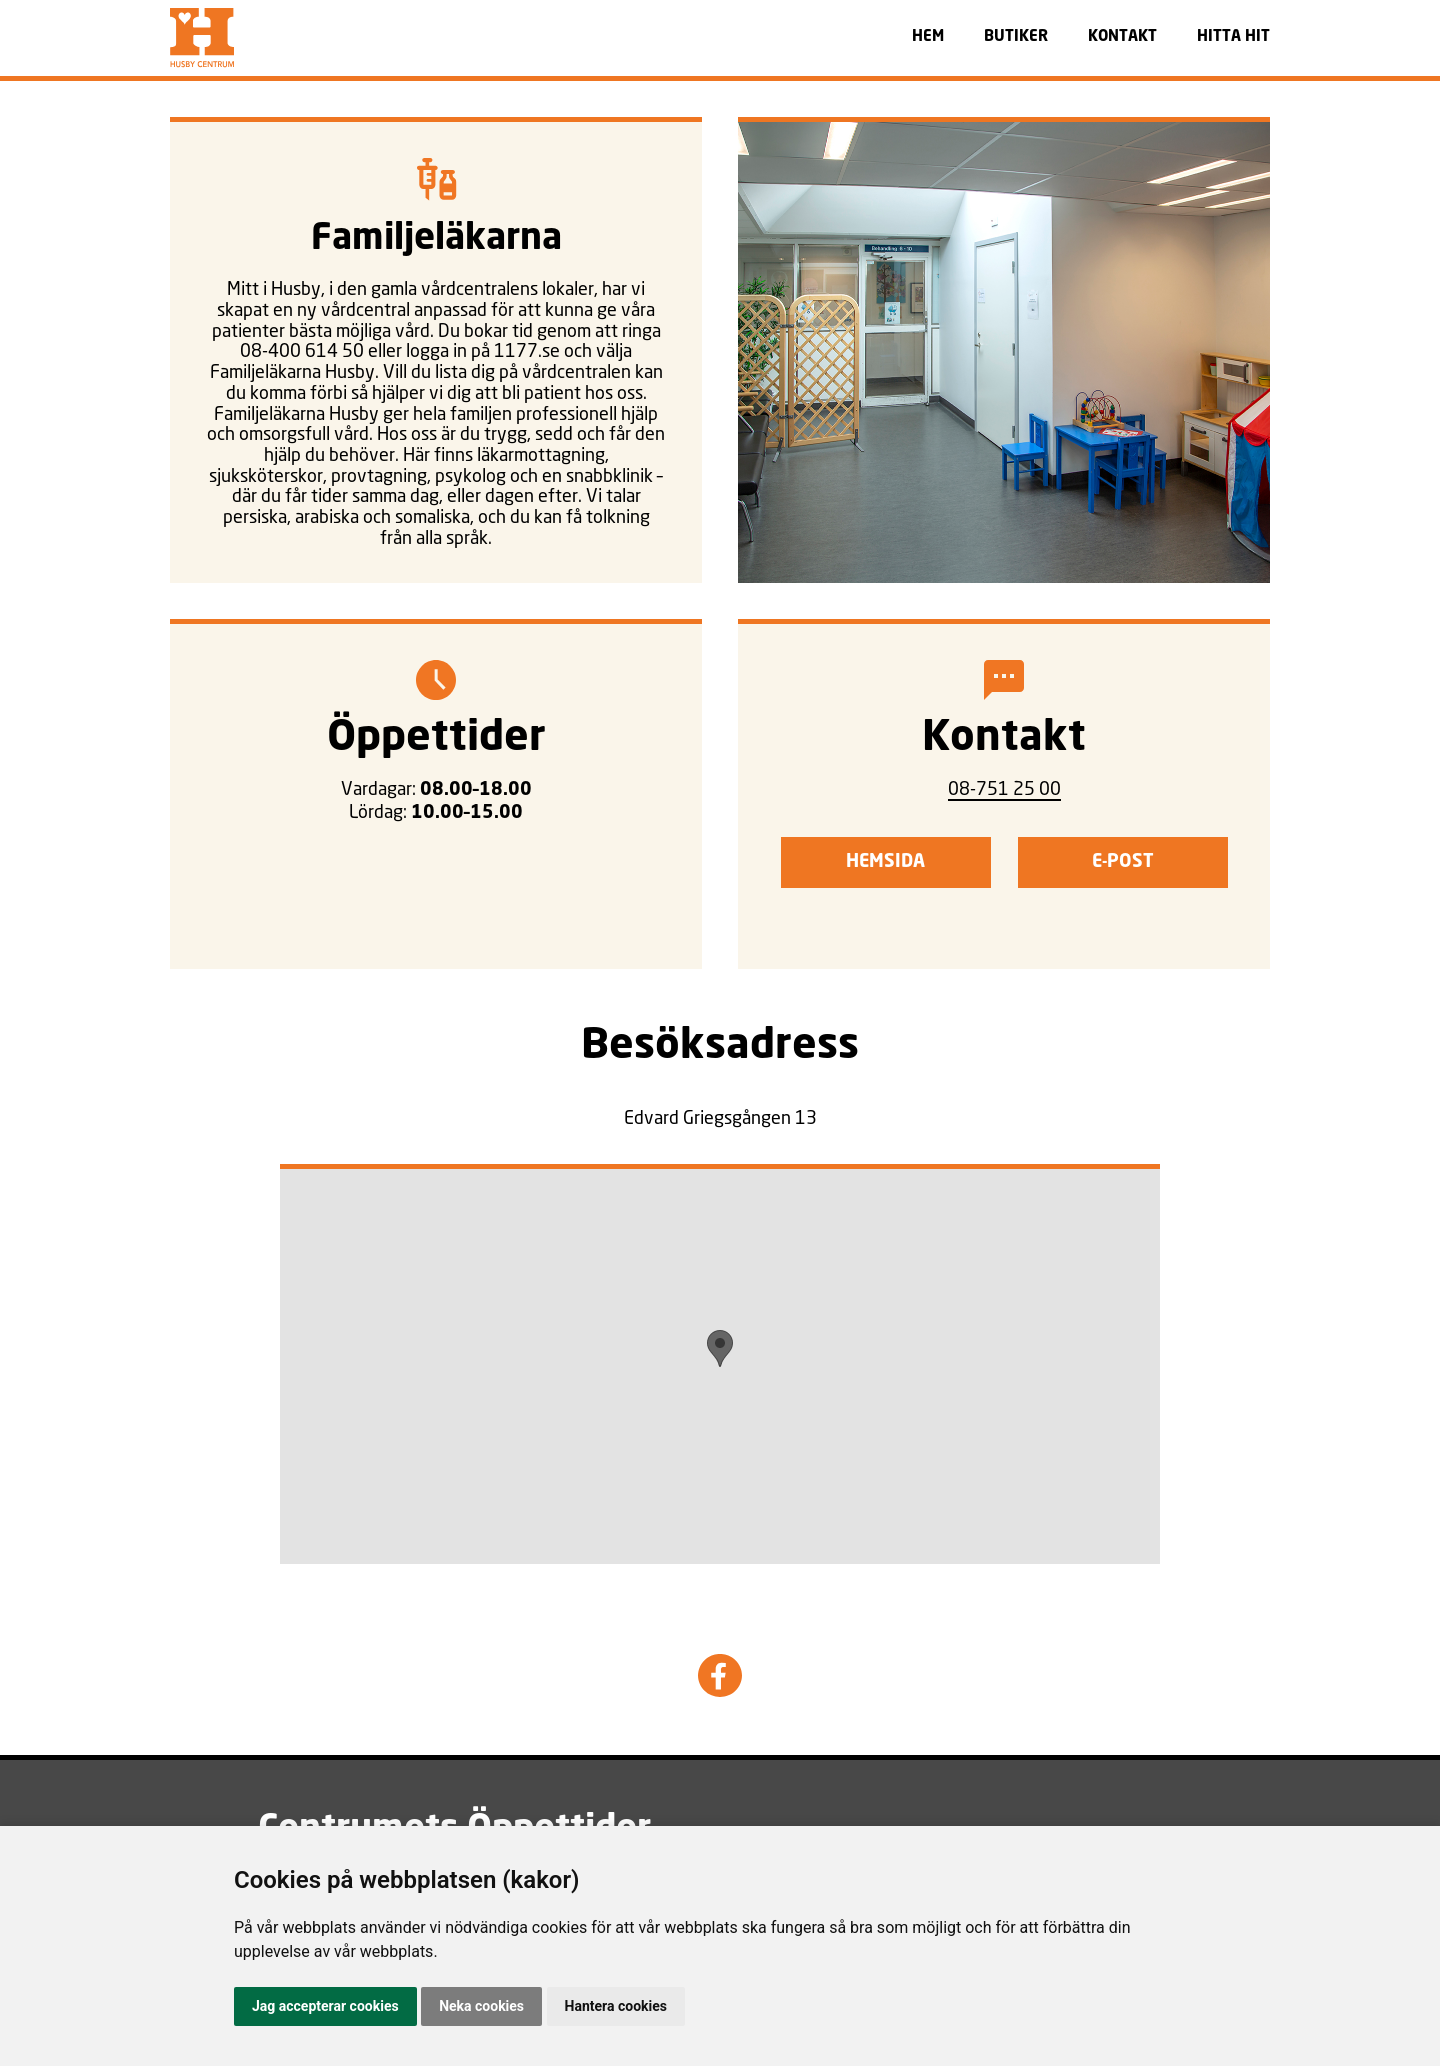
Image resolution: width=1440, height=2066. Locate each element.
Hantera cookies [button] (616, 2006)
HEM (928, 37)
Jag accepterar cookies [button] (325, 2006)
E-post (1123, 862)
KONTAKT (1122, 37)
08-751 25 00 (1004, 788)
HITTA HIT (1233, 37)
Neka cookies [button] (481, 2006)
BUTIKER (1016, 37)
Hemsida (885, 862)
